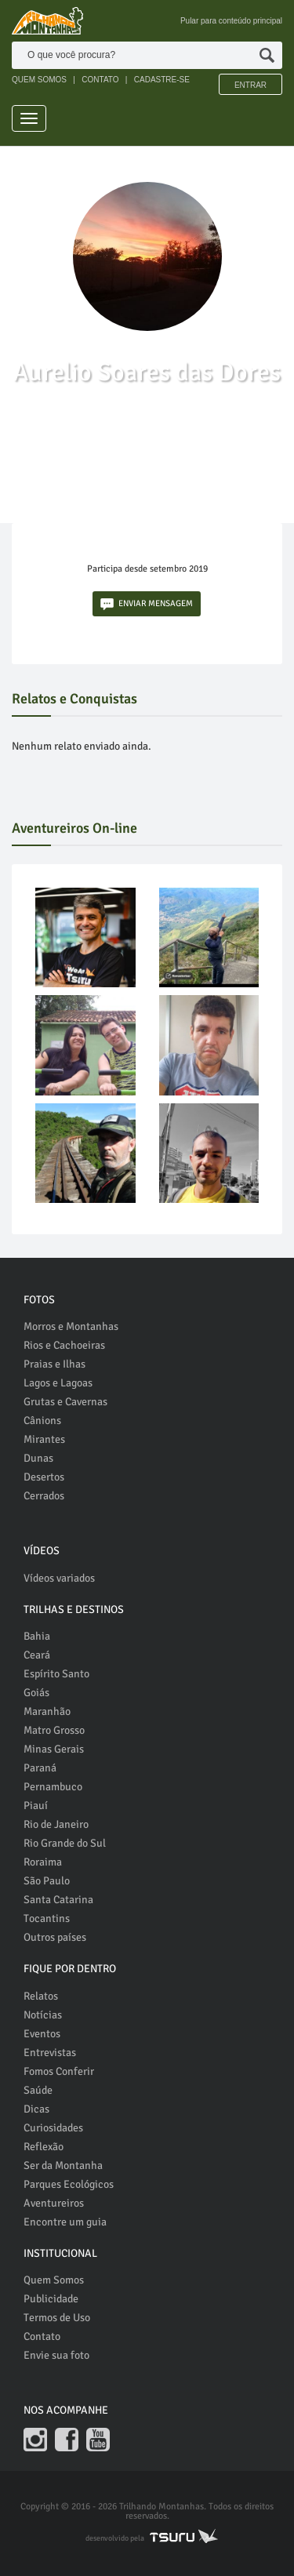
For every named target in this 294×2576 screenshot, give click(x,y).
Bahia (37, 1636)
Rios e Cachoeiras (64, 1345)
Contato (42, 2336)
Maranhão (47, 1711)
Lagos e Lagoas (58, 1383)
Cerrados (44, 1495)
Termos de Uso (57, 2317)
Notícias (43, 2015)
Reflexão (44, 2146)
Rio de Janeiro (56, 1824)
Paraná (40, 1768)
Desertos (44, 1477)
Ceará (37, 1655)
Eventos (42, 2033)
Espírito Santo (56, 1673)
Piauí (36, 1805)
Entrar (250, 85)
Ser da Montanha (63, 2165)
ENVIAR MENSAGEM (146, 604)
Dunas (38, 1458)
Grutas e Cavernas (65, 1401)
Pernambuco (53, 1786)
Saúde (38, 2090)
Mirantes (44, 1439)
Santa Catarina (58, 1899)
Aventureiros (54, 2203)
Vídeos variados (59, 1578)
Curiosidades (53, 2128)
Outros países (55, 1937)
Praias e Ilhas (54, 1364)
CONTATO (100, 79)
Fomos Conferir (59, 2071)
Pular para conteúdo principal (231, 20)
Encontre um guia (65, 2222)
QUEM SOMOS (39, 79)
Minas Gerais (54, 1749)
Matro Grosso (54, 1730)
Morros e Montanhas (71, 1326)
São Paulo (47, 1880)
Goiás (36, 1692)
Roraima (43, 1862)
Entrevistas (50, 2052)
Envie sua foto (56, 2355)
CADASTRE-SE (162, 79)
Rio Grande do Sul (65, 1843)
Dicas (36, 2109)
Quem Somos (54, 2280)
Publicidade (51, 2298)
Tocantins (47, 1918)
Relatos (41, 1996)
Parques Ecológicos (69, 2184)
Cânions (42, 1420)
